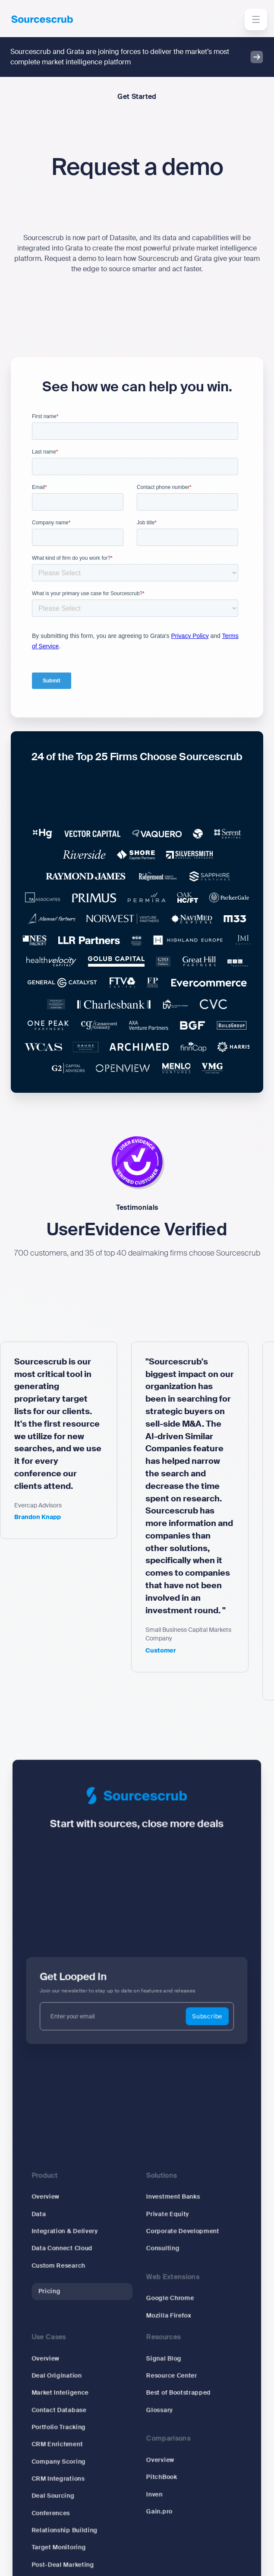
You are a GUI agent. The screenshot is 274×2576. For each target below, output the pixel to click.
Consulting (161, 2259)
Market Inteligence (65, 2393)
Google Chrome (168, 2306)
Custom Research (64, 2275)
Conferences (57, 2505)
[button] (256, 19)
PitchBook (160, 2471)
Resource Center (169, 2377)
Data (46, 2227)
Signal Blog (162, 2361)
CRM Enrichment (63, 2441)
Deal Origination (62, 2377)
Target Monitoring (64, 2536)
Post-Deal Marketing (68, 2552)
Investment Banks (170, 2211)
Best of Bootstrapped (176, 2393)
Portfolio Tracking (64, 2425)
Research (52, 2568)
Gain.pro (158, 2503)
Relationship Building (70, 2521)
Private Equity (166, 2227)
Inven (153, 2487)
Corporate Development (180, 2243)
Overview (52, 2211)
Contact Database (64, 2409)
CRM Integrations (63, 2473)
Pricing (56, 2299)
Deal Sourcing (59, 2489)
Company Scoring (64, 2457)
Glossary (158, 2409)
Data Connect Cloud (67, 2259)
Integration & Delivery (70, 2243)
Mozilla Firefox (166, 2321)
